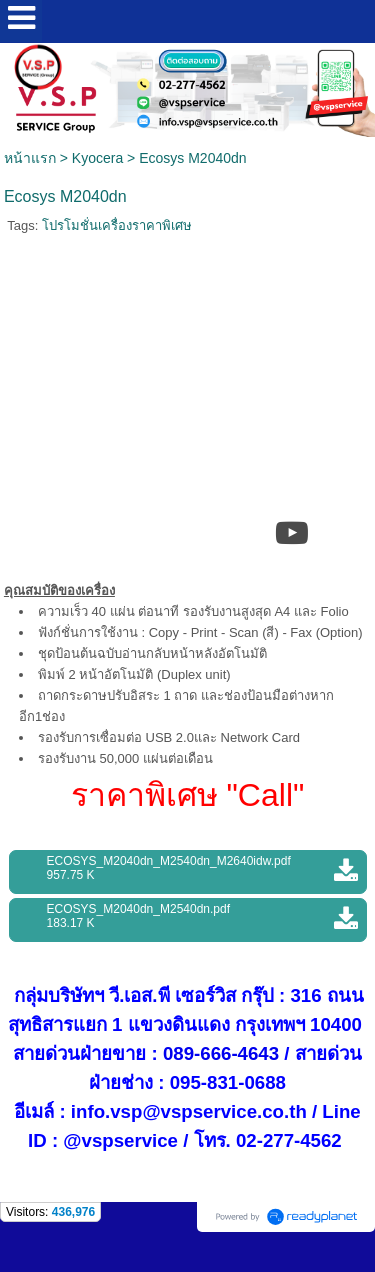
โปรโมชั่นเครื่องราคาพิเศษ (117, 225)
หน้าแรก (30, 158)
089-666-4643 (221, 1053)
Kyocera (97, 158)
